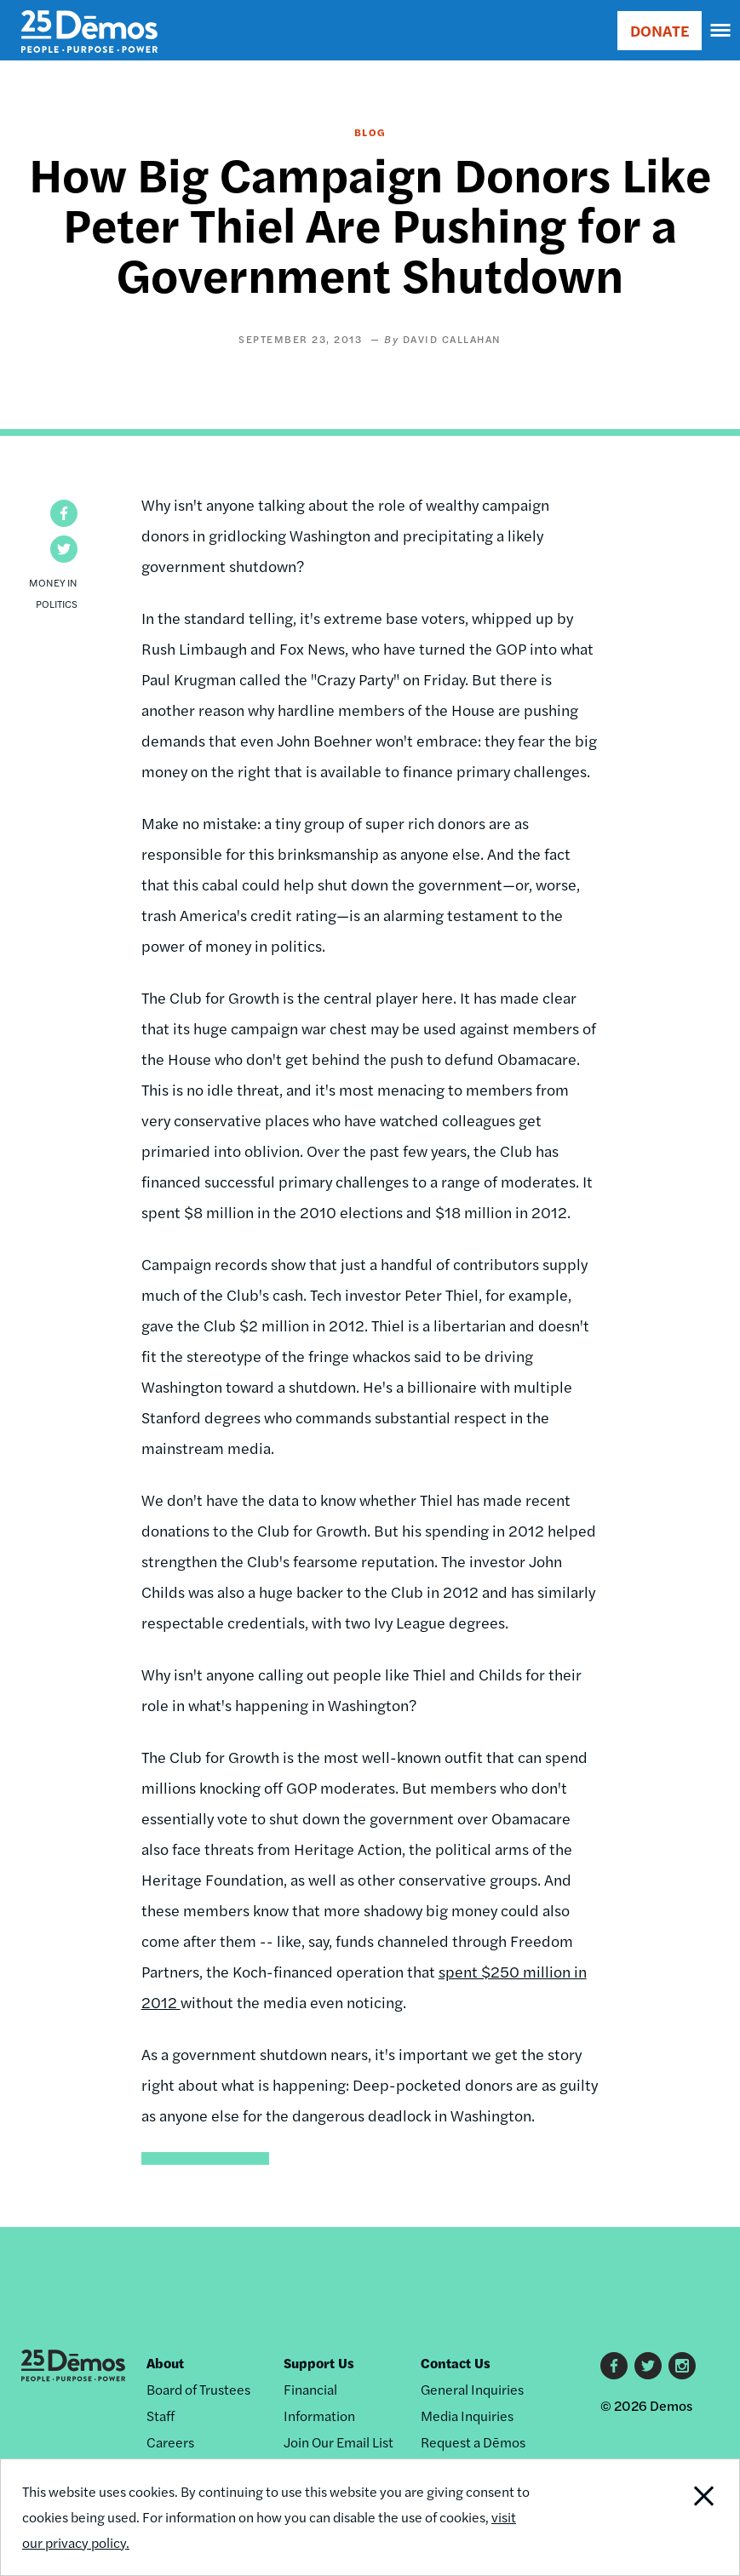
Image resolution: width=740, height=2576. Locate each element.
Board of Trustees (198, 2389)
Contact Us (455, 2363)
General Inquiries (472, 2389)
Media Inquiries (467, 2415)
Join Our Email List (338, 2442)
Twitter (648, 2365)
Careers (170, 2442)
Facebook (614, 2365)
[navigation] (721, 31)
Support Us (319, 2363)
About (165, 2363)
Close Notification (669, 2517)
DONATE (659, 30)
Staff (160, 2415)
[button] (63, 513)
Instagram (682, 2365)
